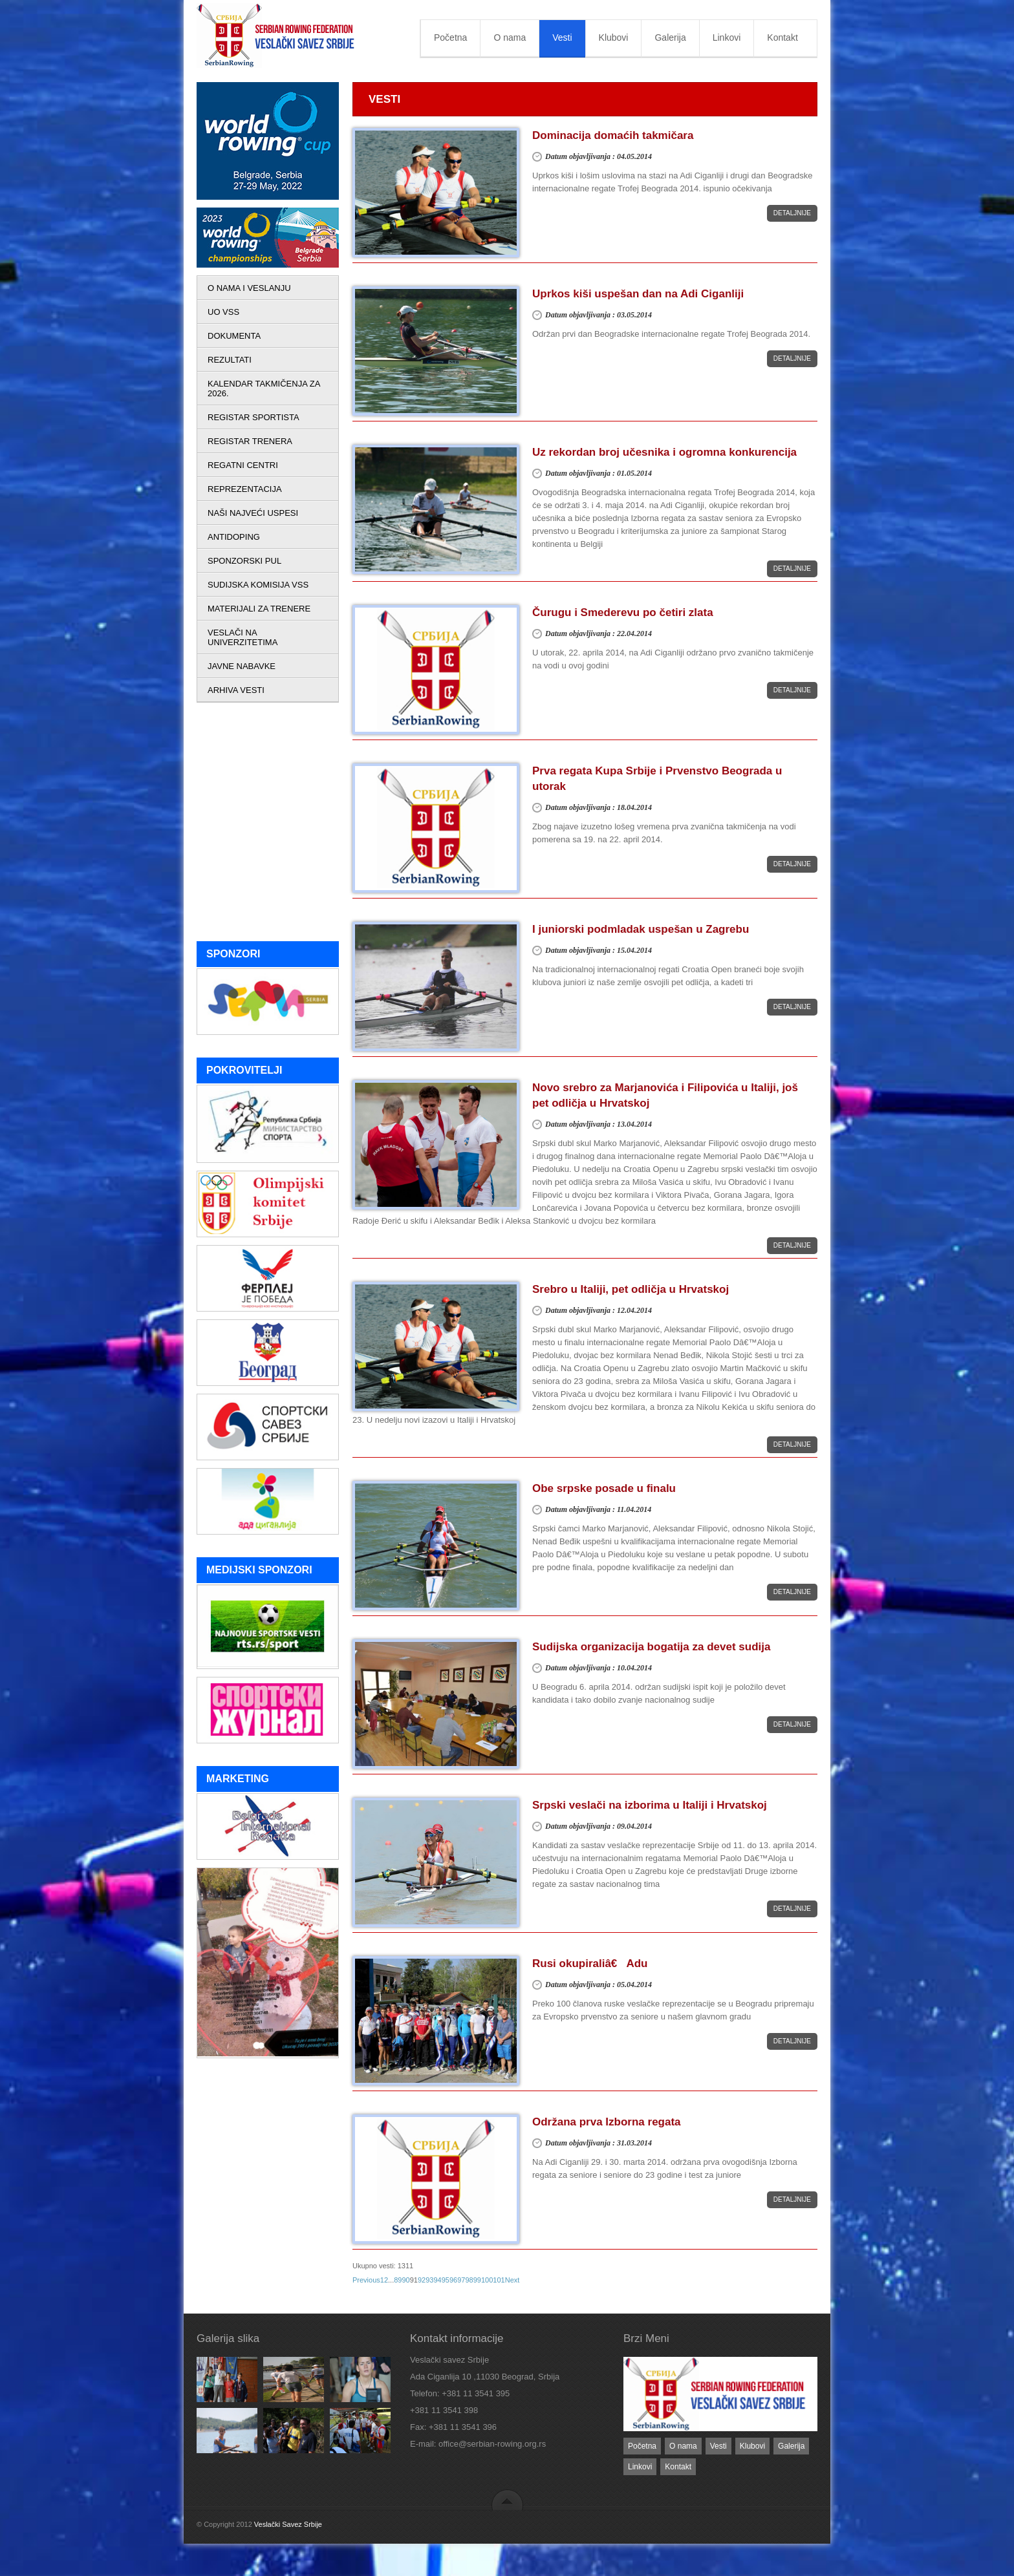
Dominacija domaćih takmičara (612, 135)
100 (487, 2280)
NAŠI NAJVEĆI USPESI (253, 513)
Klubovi (614, 37)
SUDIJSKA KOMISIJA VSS (258, 585)
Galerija (669, 37)
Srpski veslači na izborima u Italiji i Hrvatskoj (649, 1805)
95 (445, 2280)
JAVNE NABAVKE (241, 666)
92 (422, 2280)
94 (437, 2280)
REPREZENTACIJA (245, 489)
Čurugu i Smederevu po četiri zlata (622, 612)
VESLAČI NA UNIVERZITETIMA (242, 637)
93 (429, 2280)
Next (512, 2280)
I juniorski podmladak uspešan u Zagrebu (640, 929)
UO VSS (223, 312)
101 (498, 2280)
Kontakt (782, 37)
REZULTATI (230, 360)
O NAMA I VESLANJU (249, 288)
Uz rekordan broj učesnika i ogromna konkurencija (664, 452)
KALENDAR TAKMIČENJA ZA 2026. (264, 388)
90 (405, 2280)
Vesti (562, 37)
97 (461, 2280)
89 (398, 2280)
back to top (507, 2499)
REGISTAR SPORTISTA (253, 417)
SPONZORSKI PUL (244, 561)
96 (453, 2280)
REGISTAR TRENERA (250, 441)
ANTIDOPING (234, 537)
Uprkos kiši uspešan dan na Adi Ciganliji (638, 294)
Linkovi (727, 37)
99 (477, 2280)
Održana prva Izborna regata (606, 2122)
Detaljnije (792, 213)
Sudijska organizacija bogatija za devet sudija (651, 1647)
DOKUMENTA (234, 336)
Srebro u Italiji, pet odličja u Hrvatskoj (630, 1289)
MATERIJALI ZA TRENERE (259, 608)
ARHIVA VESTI (236, 690)
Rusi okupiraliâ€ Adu (589, 1963)
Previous (366, 2280)
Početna (450, 37)
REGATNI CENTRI (243, 465)
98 (469, 2280)
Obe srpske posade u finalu (604, 1488)
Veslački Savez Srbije (288, 2524)
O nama (509, 37)
